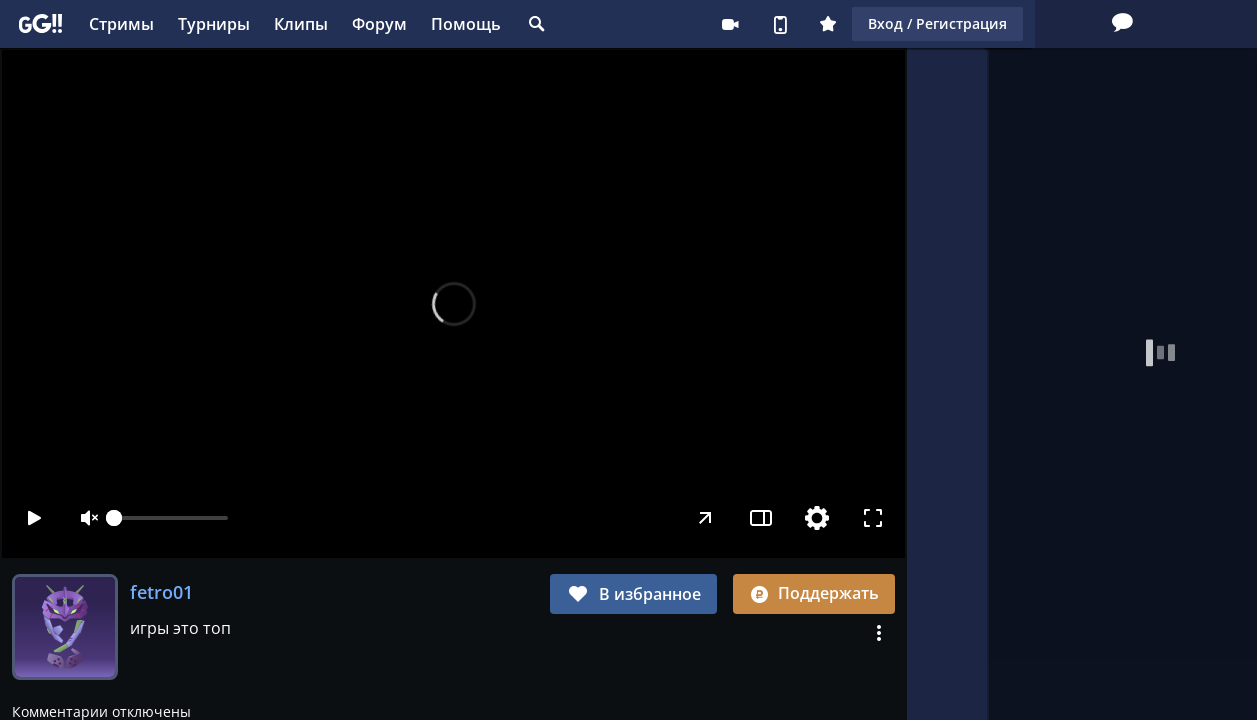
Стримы (121, 24)
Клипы (301, 24)
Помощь (466, 24)
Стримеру (603, 24)
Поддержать (814, 593)
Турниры (214, 24)
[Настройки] (817, 518)
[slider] (171, 518)
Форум (379, 24)
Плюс (701, 24)
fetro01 (161, 592)
